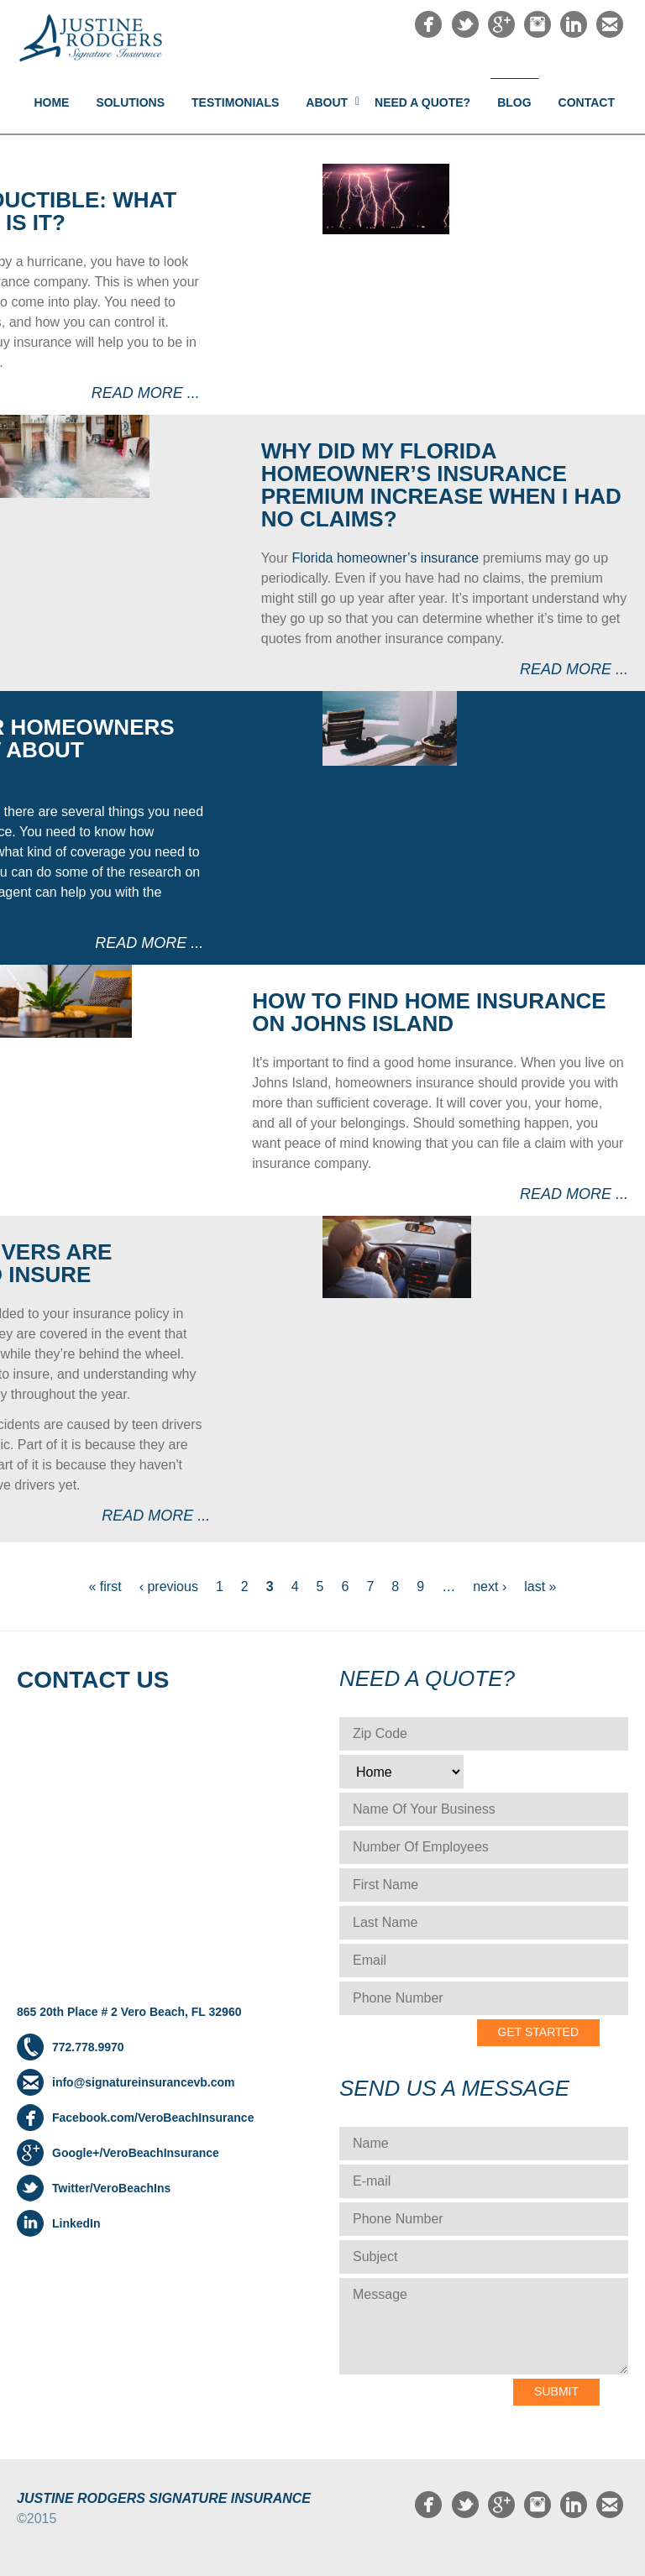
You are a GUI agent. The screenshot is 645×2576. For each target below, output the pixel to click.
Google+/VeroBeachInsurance (135, 2153)
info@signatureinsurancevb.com (143, 2082)
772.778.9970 (88, 2047)
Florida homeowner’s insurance (386, 558)
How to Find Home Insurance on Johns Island (429, 1012)
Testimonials (235, 102)
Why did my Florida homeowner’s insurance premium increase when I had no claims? (441, 484)
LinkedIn (76, 2223)
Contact (586, 102)
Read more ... (146, 393)
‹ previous (168, 1586)
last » (540, 1586)
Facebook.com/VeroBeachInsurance (153, 2117)
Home (51, 102)
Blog (514, 102)
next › (489, 1586)
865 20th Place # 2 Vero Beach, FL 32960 (129, 2011)
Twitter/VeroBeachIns (111, 2188)
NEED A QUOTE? (422, 102)
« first (105, 1586)
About (327, 102)
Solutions (130, 102)
